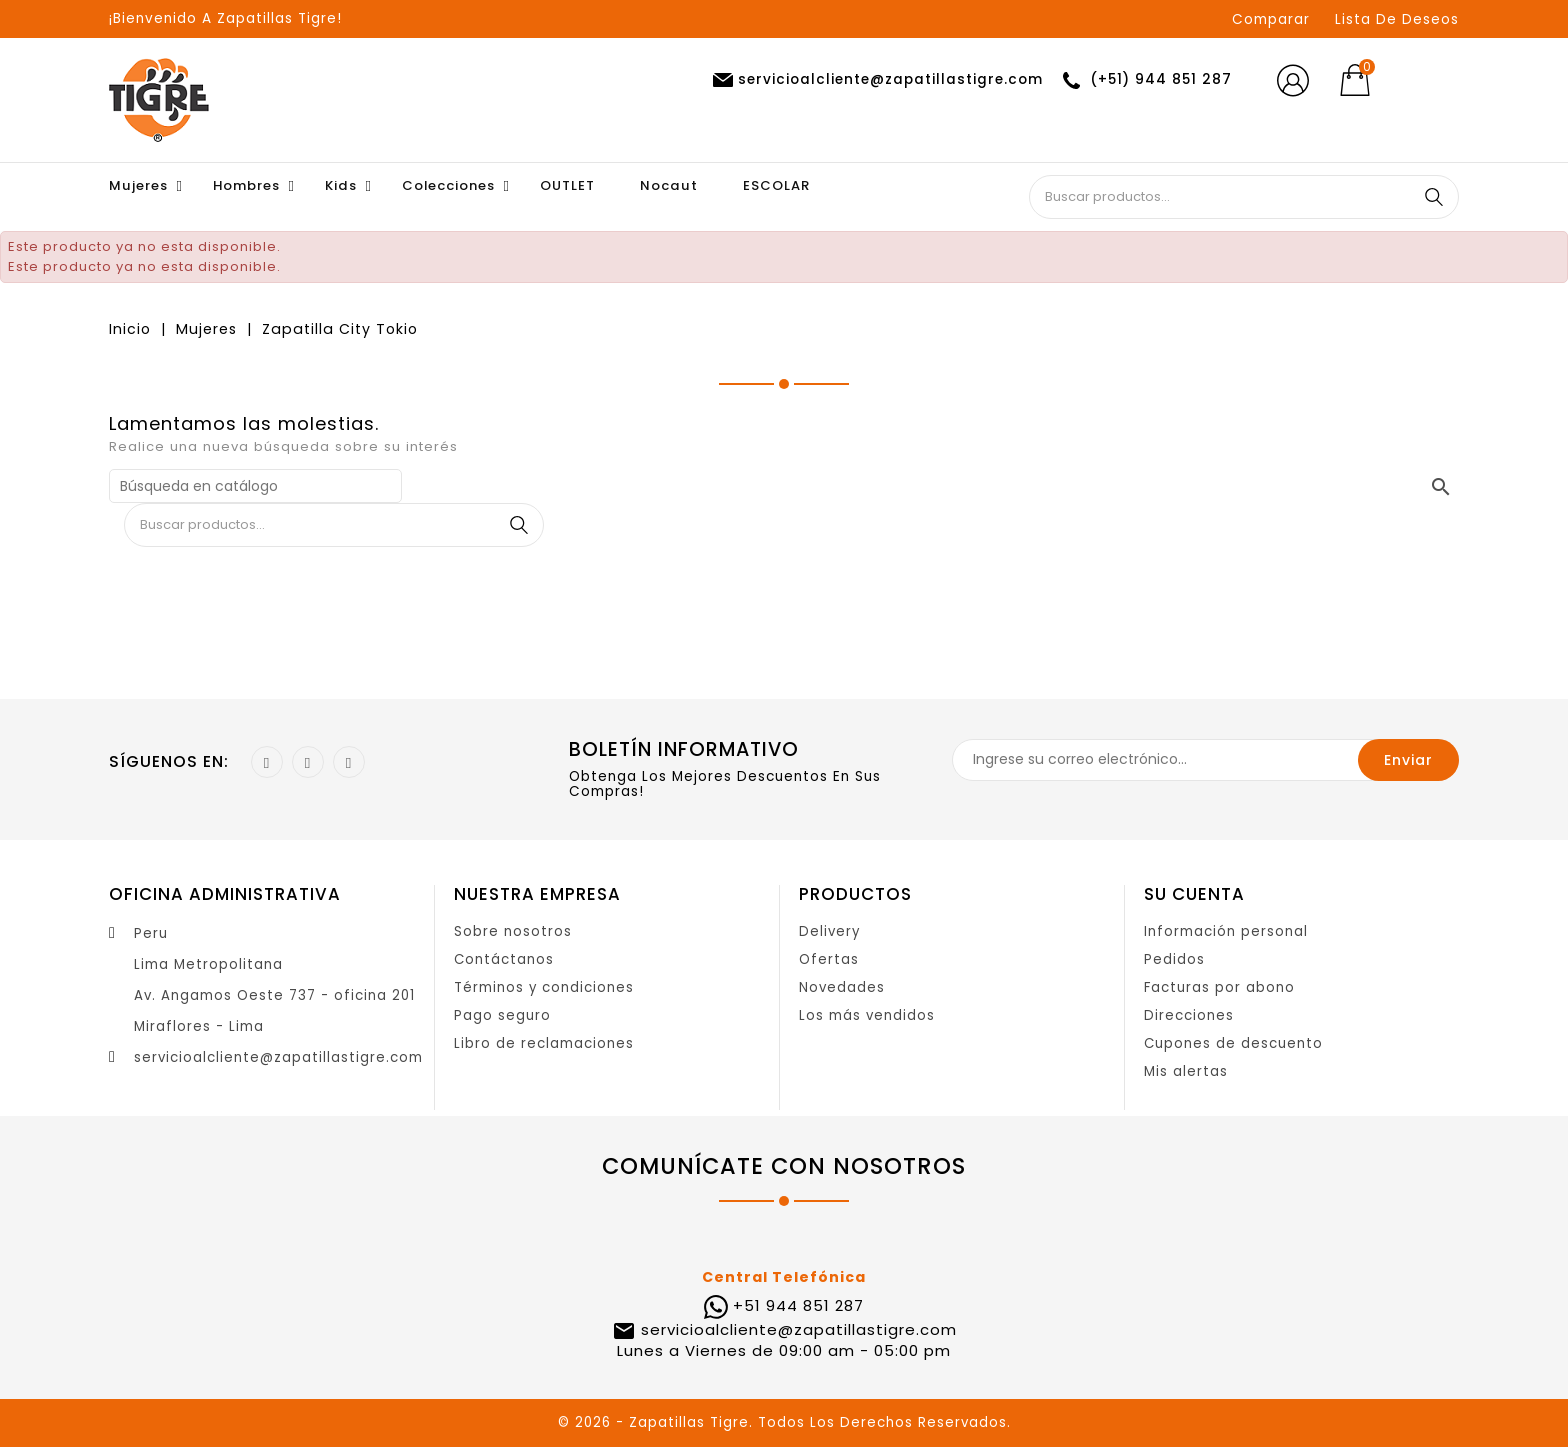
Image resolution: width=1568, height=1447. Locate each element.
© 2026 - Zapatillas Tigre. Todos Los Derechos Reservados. (784, 1422)
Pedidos (1174, 959)
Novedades (842, 987)
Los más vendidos (867, 1015)
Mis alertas (1186, 1071)
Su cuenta (1194, 894)
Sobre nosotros (513, 931)
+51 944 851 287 (798, 1305)
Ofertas (829, 959)
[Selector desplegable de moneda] (1427, 81)
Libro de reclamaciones (544, 1043)
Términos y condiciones (544, 987)
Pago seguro (502, 1015)
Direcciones (1189, 1015)
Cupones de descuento (1233, 1043)
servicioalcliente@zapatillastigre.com (278, 1057)
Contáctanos (504, 959)
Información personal (1226, 931)
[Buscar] (255, 486)
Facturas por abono (1219, 987)
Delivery (829, 931)
